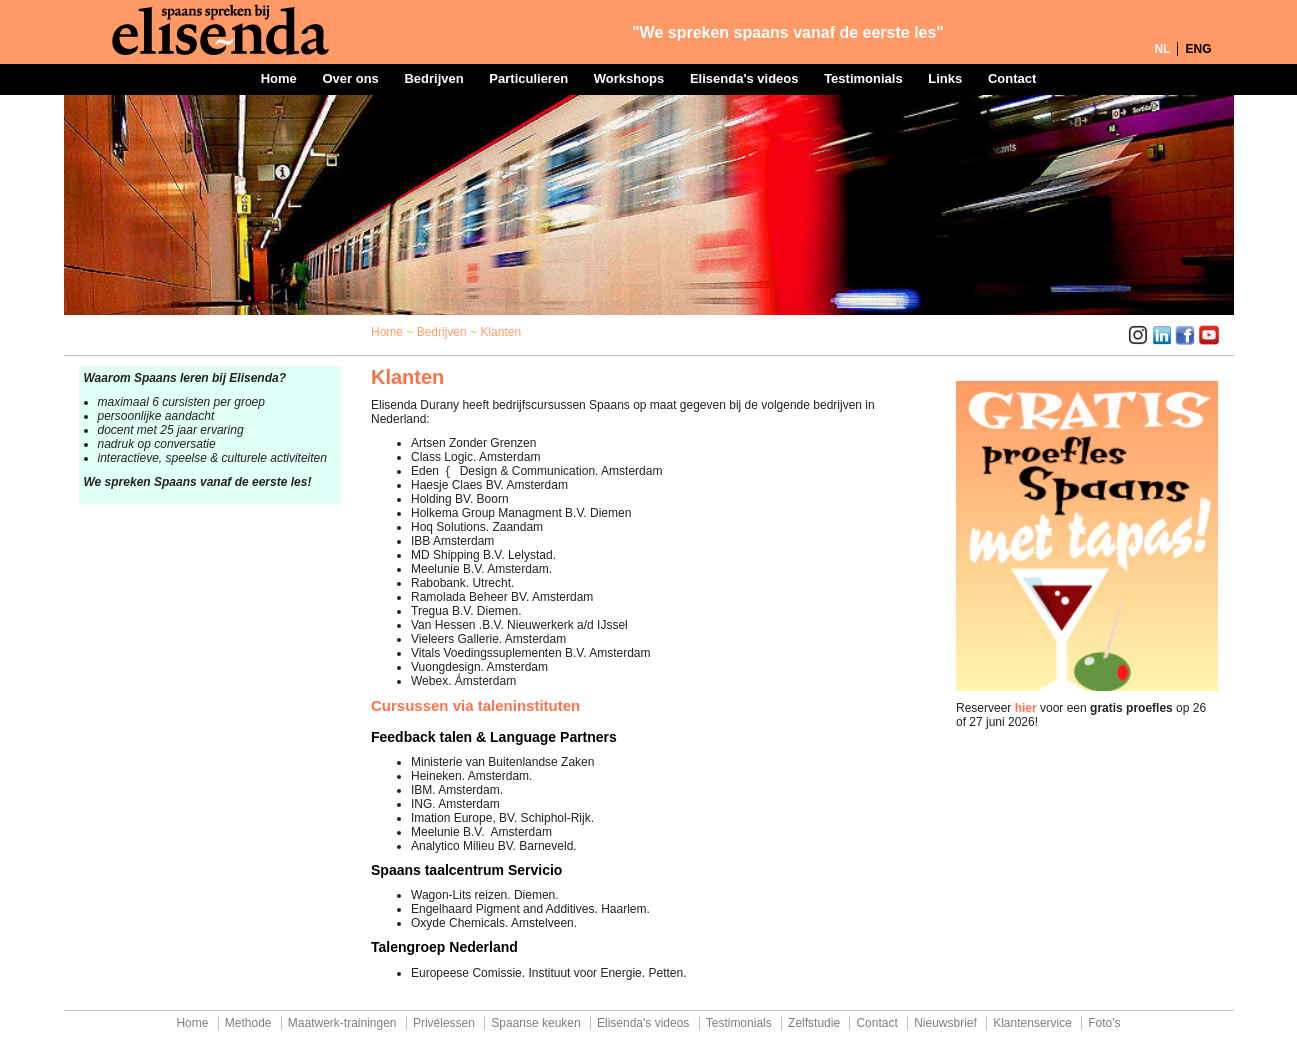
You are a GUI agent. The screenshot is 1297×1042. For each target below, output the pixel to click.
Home (279, 78)
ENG (1198, 49)
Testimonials (863, 78)
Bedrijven (433, 78)
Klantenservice (1032, 1023)
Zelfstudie (814, 1023)
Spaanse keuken (535, 1023)
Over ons (350, 78)
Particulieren (528, 78)
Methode (248, 1023)
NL (1162, 49)
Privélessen (444, 1023)
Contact (1012, 78)
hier (1026, 708)
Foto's (1104, 1023)
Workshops (629, 78)
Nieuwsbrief (945, 1023)
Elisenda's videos (744, 78)
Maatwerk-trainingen (342, 1023)
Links (945, 78)
